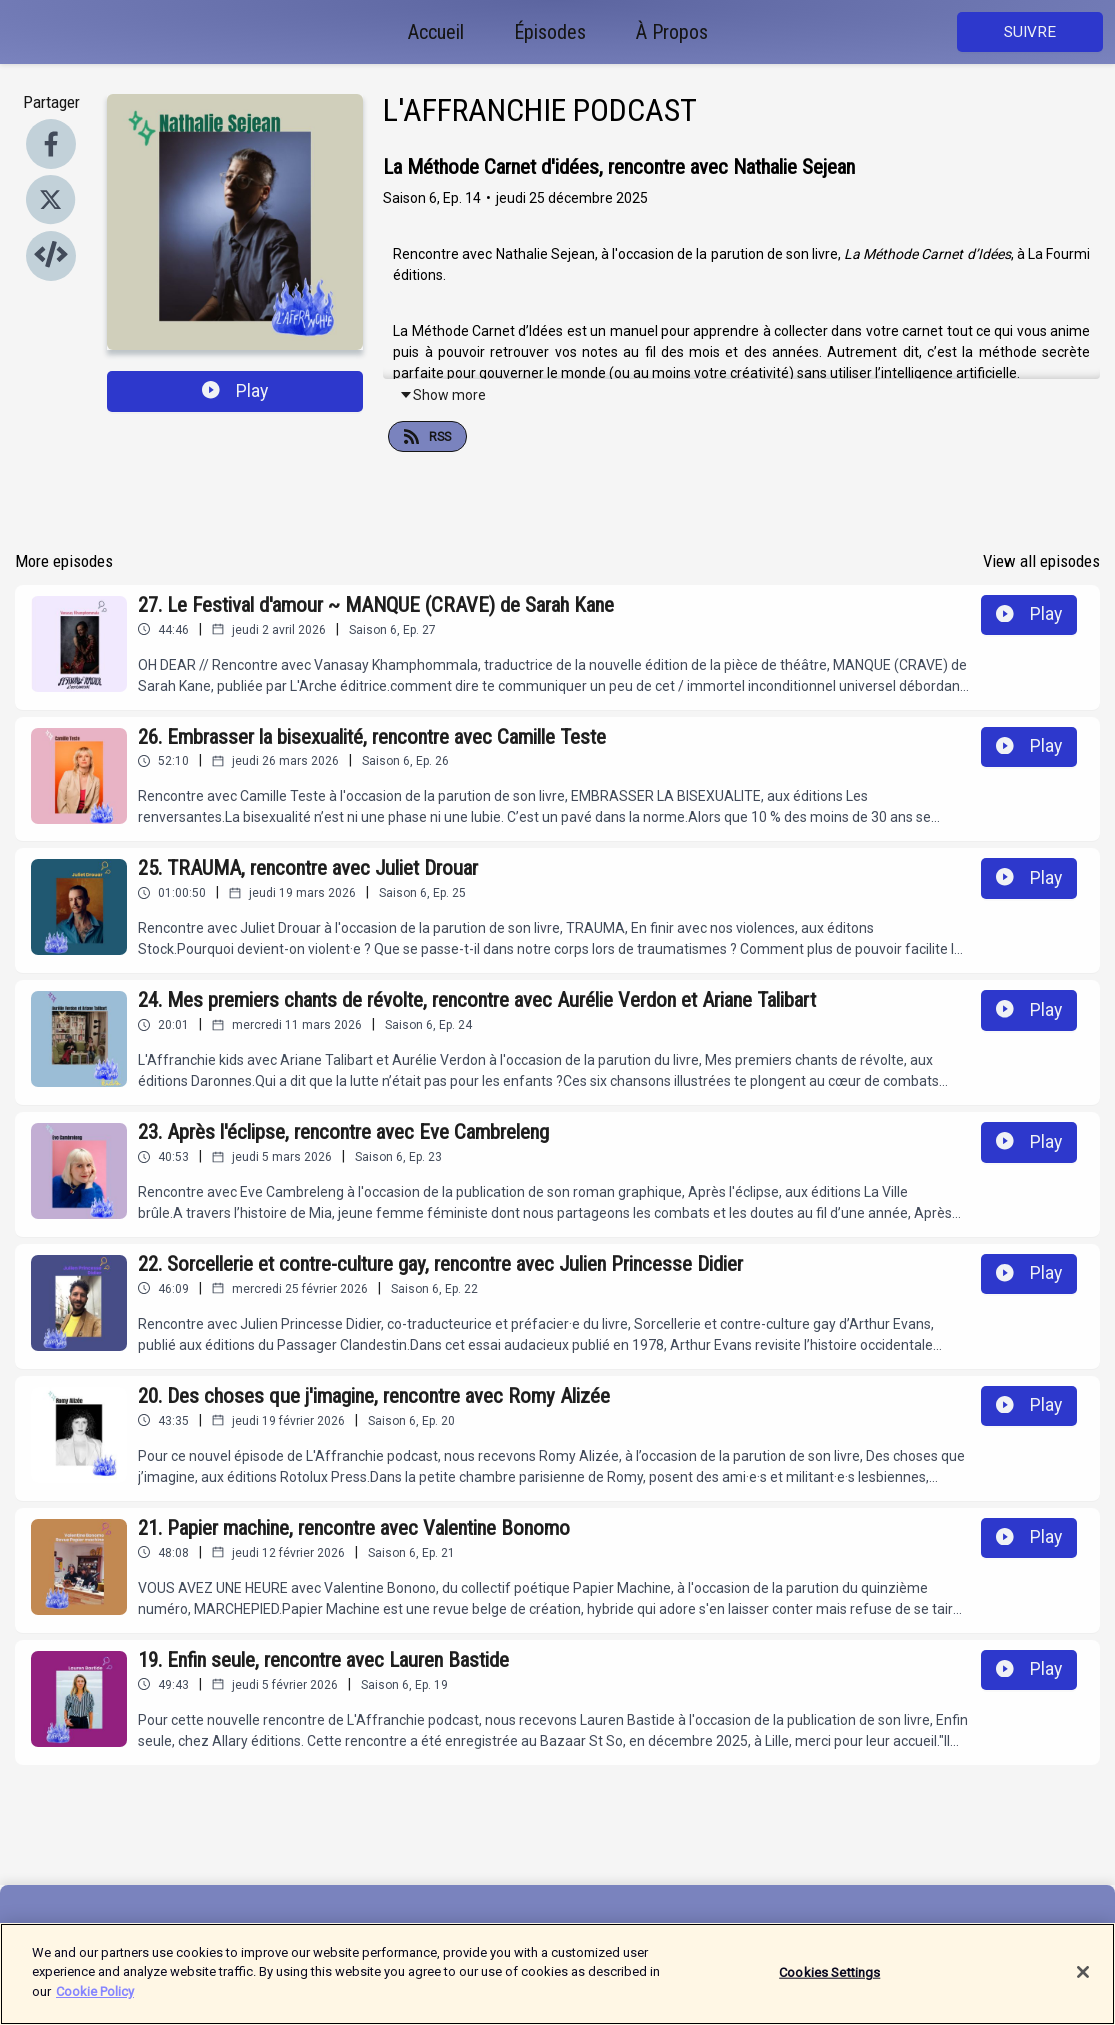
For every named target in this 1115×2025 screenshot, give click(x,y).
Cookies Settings (829, 1986)
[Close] (1083, 1986)
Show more (442, 395)
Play (235, 391)
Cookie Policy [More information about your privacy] (95, 2006)
